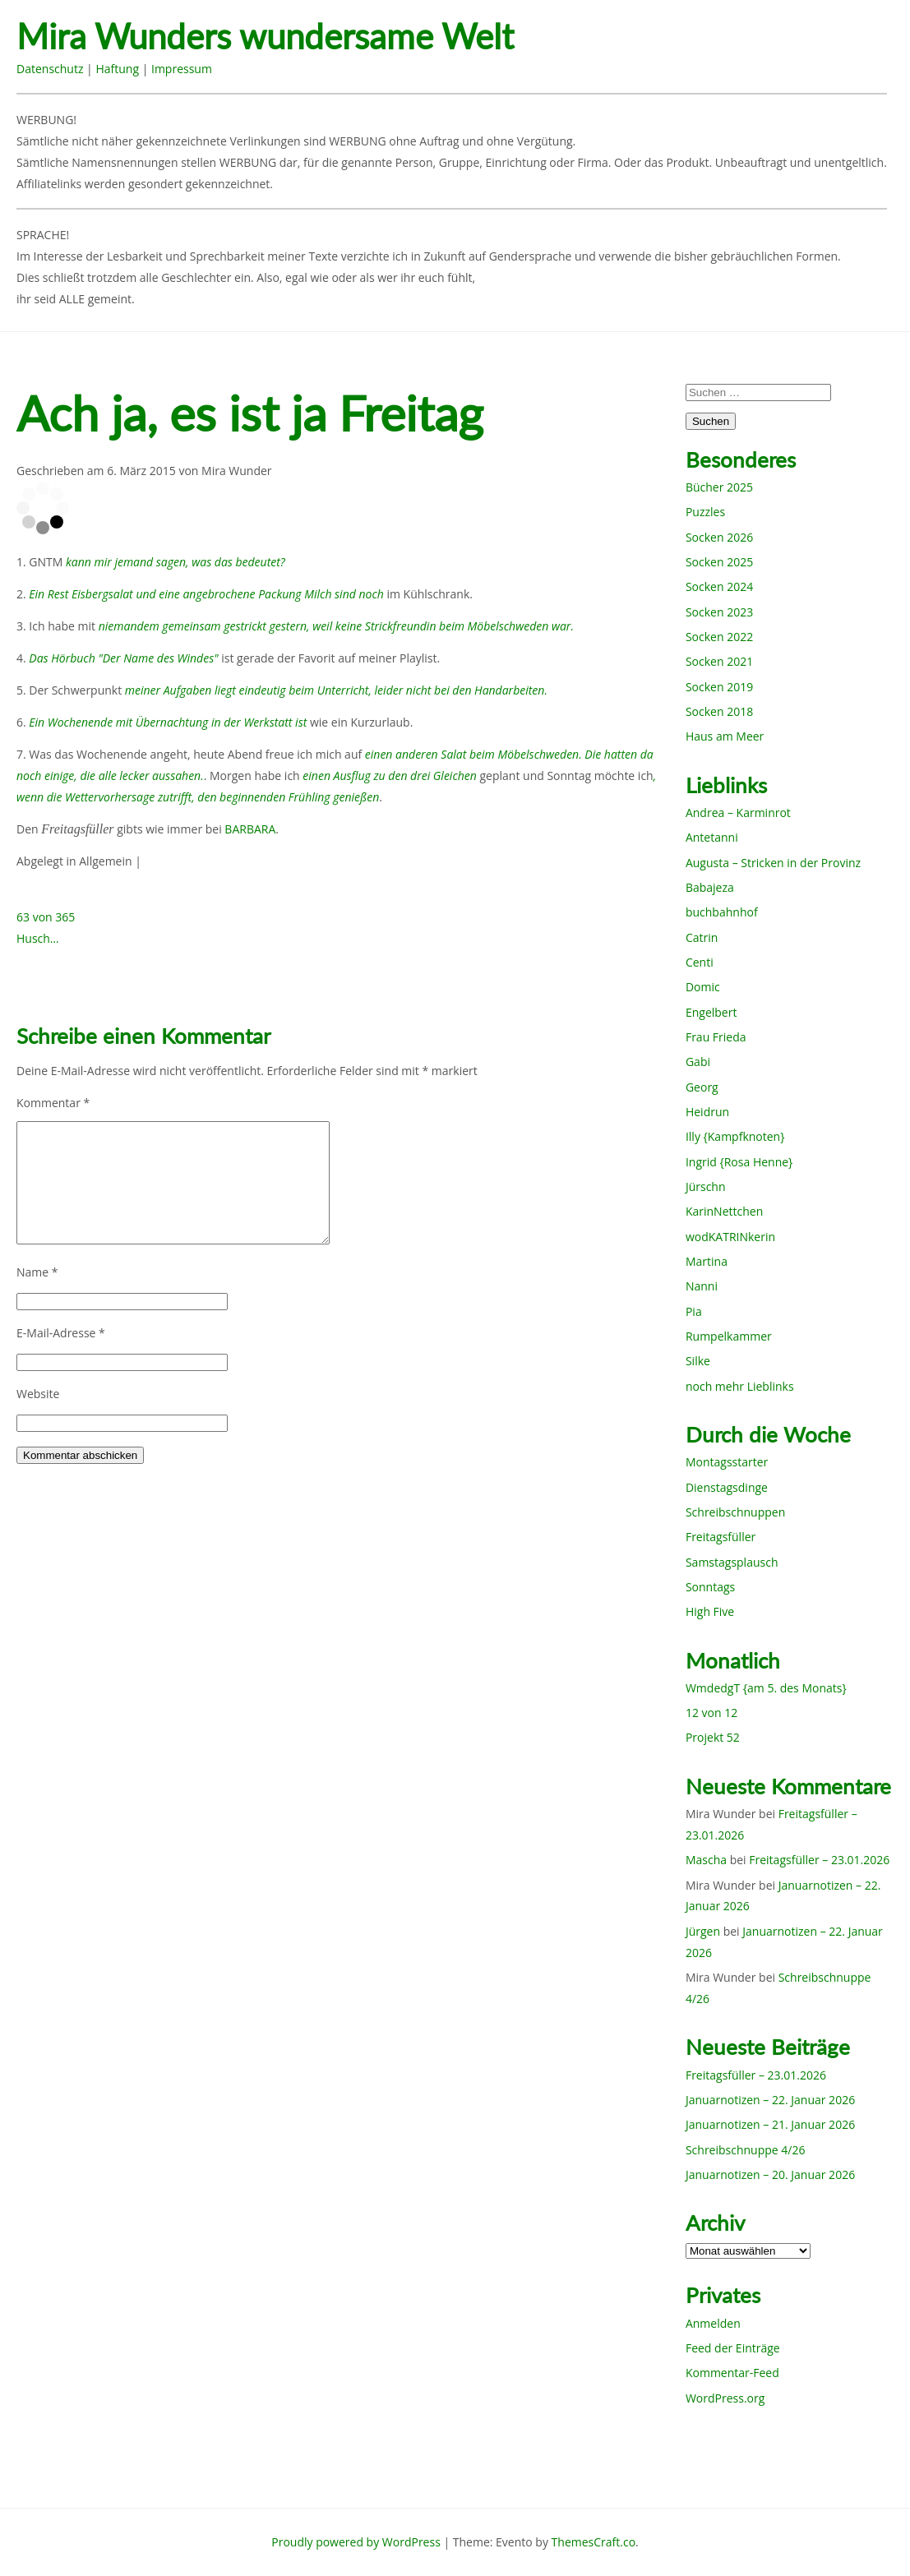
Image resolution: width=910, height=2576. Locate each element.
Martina (707, 1261)
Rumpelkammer (729, 1336)
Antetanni (712, 837)
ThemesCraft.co (593, 2542)
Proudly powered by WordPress (356, 2542)
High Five (710, 1611)
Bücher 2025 (719, 487)
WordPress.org (725, 2398)
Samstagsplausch (732, 1562)
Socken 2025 (719, 562)
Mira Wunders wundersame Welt (265, 36)
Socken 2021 (719, 661)
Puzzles (705, 511)
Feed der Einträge (733, 2348)
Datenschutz (49, 68)
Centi (700, 962)
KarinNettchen (724, 1211)
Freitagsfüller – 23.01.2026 (819, 1859)
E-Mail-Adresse (60, 1333)
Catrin (702, 937)
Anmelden (713, 2323)
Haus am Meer (725, 736)
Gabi (698, 1061)
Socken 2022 (719, 636)
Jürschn (706, 1186)
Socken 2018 (719, 711)
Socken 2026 (719, 537)
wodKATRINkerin (730, 1236)
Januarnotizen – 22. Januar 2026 (770, 2099)
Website (37, 1393)
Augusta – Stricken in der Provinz (773, 862)
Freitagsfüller (720, 1536)
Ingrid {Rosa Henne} (739, 1162)
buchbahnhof (722, 912)
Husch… (37, 938)
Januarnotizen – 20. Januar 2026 (770, 2174)
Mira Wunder (236, 470)
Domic (703, 987)
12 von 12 (711, 1712)
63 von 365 (45, 917)
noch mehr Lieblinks (740, 1386)
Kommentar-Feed (732, 2372)
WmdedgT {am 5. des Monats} (766, 1688)
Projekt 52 (713, 1737)
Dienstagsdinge (727, 1487)
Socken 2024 (719, 586)
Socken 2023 (719, 612)
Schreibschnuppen (735, 1512)
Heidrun (707, 1111)
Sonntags (710, 1587)
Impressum (181, 68)
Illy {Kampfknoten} (735, 1136)
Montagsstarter (727, 1462)
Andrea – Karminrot (738, 812)
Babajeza (710, 887)
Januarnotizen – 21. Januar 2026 (770, 2124)
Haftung (117, 68)
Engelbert (711, 1012)
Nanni (702, 1286)
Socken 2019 (719, 687)
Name (37, 1272)
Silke (698, 1361)
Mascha (706, 1859)
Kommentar (53, 1102)
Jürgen (703, 1931)
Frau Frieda (716, 1037)
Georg (702, 1087)
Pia (694, 1311)
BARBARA (249, 829)
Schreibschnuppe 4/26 (746, 2150)
